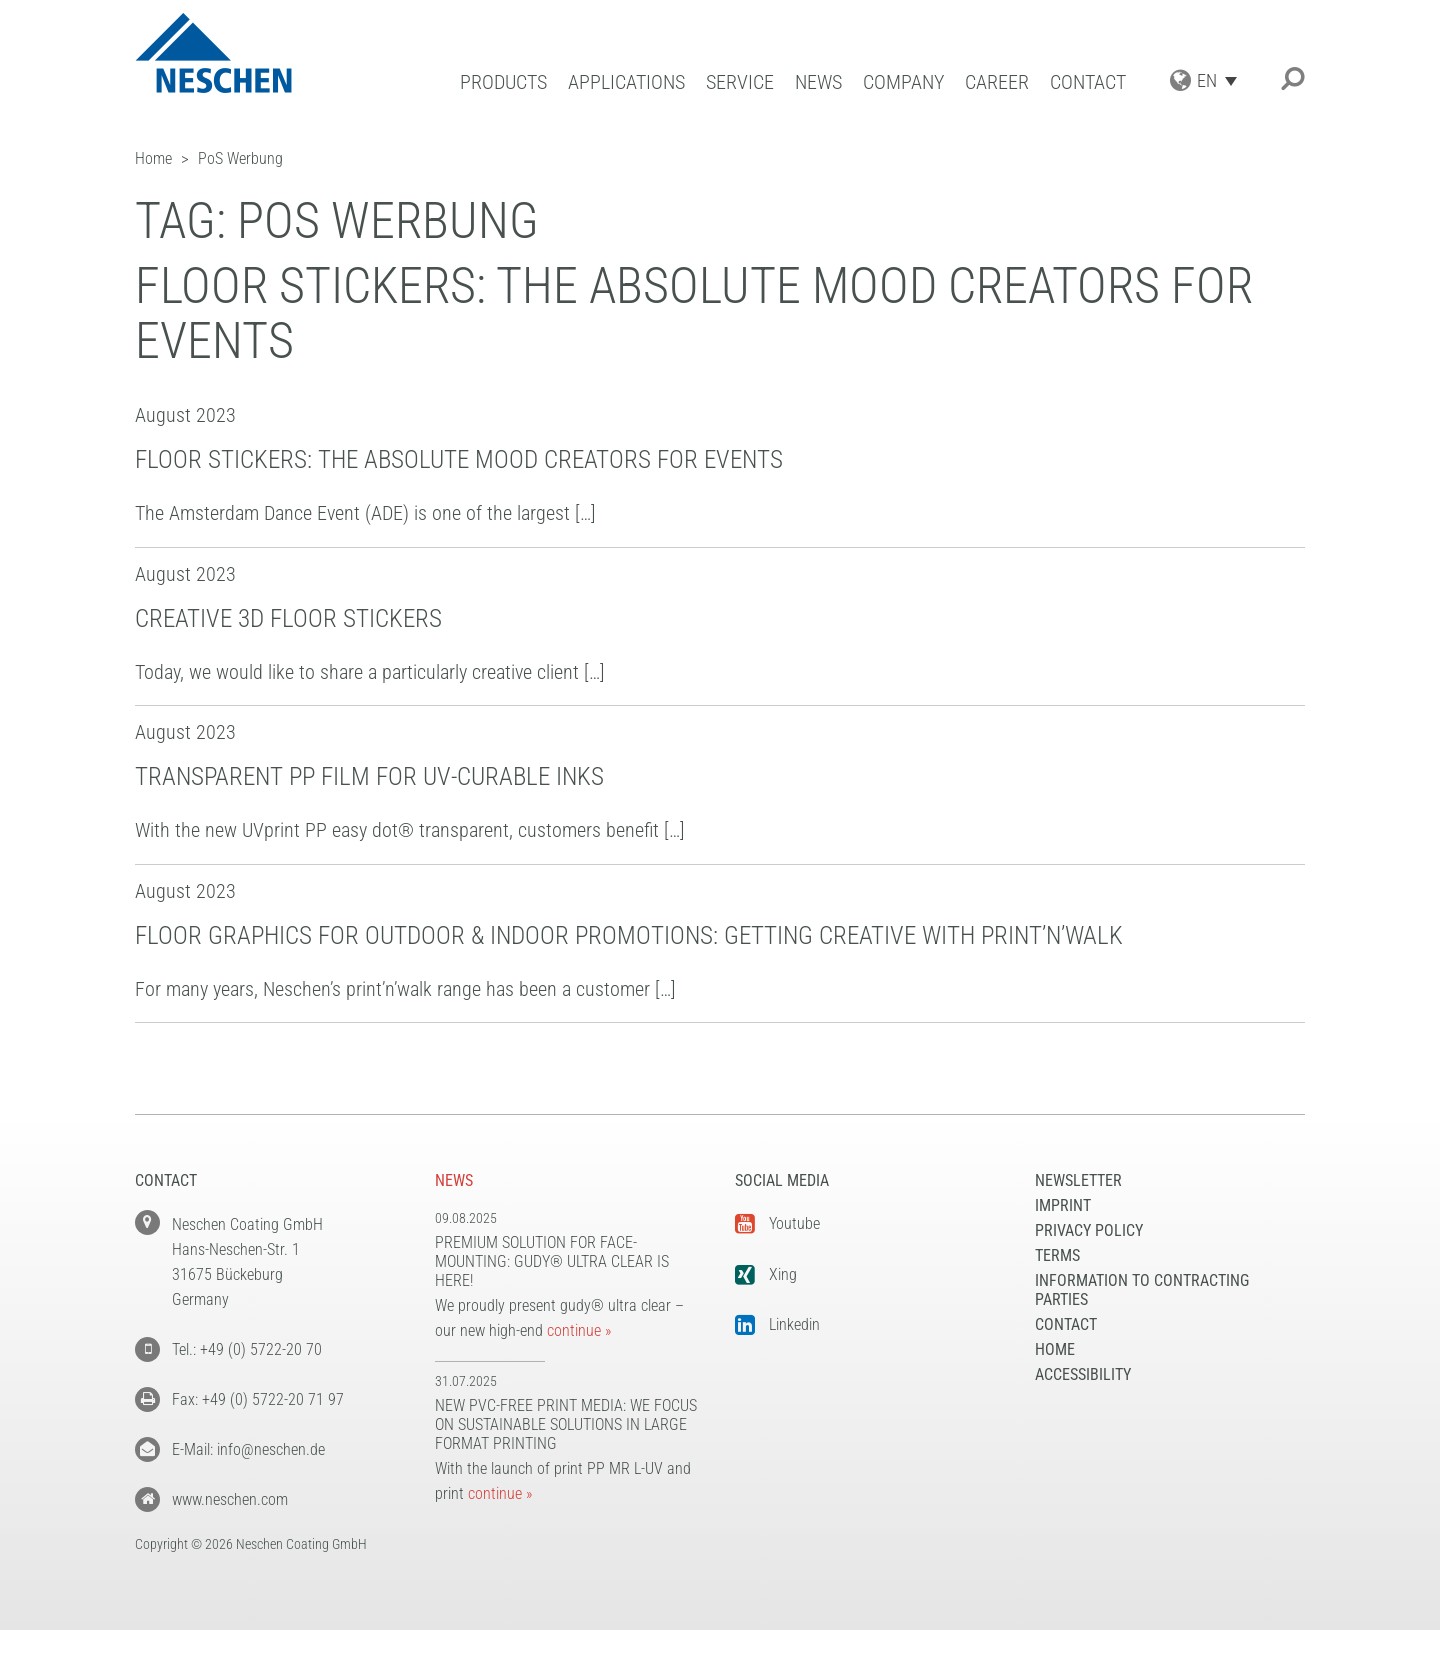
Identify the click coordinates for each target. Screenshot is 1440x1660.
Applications (626, 82)
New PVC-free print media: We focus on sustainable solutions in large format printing (566, 1424)
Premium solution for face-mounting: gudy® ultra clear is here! (552, 1261)
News (818, 82)
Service (740, 82)
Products (503, 82)
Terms (1057, 1255)
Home (1055, 1349)
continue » (579, 1330)
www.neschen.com (230, 1499)
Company (903, 82)
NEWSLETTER (1078, 1180)
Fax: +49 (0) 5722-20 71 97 (258, 1399)
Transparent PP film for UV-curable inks (369, 776)
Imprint (1063, 1205)
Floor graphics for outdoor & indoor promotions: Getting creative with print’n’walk (629, 935)
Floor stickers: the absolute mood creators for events (459, 459)
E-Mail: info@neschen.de (248, 1449)
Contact (1088, 82)
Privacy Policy (1089, 1230)
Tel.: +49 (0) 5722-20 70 (247, 1349)
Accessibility (1083, 1374)
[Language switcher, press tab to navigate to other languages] (1222, 80)
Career (997, 82)
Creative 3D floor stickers (288, 618)
